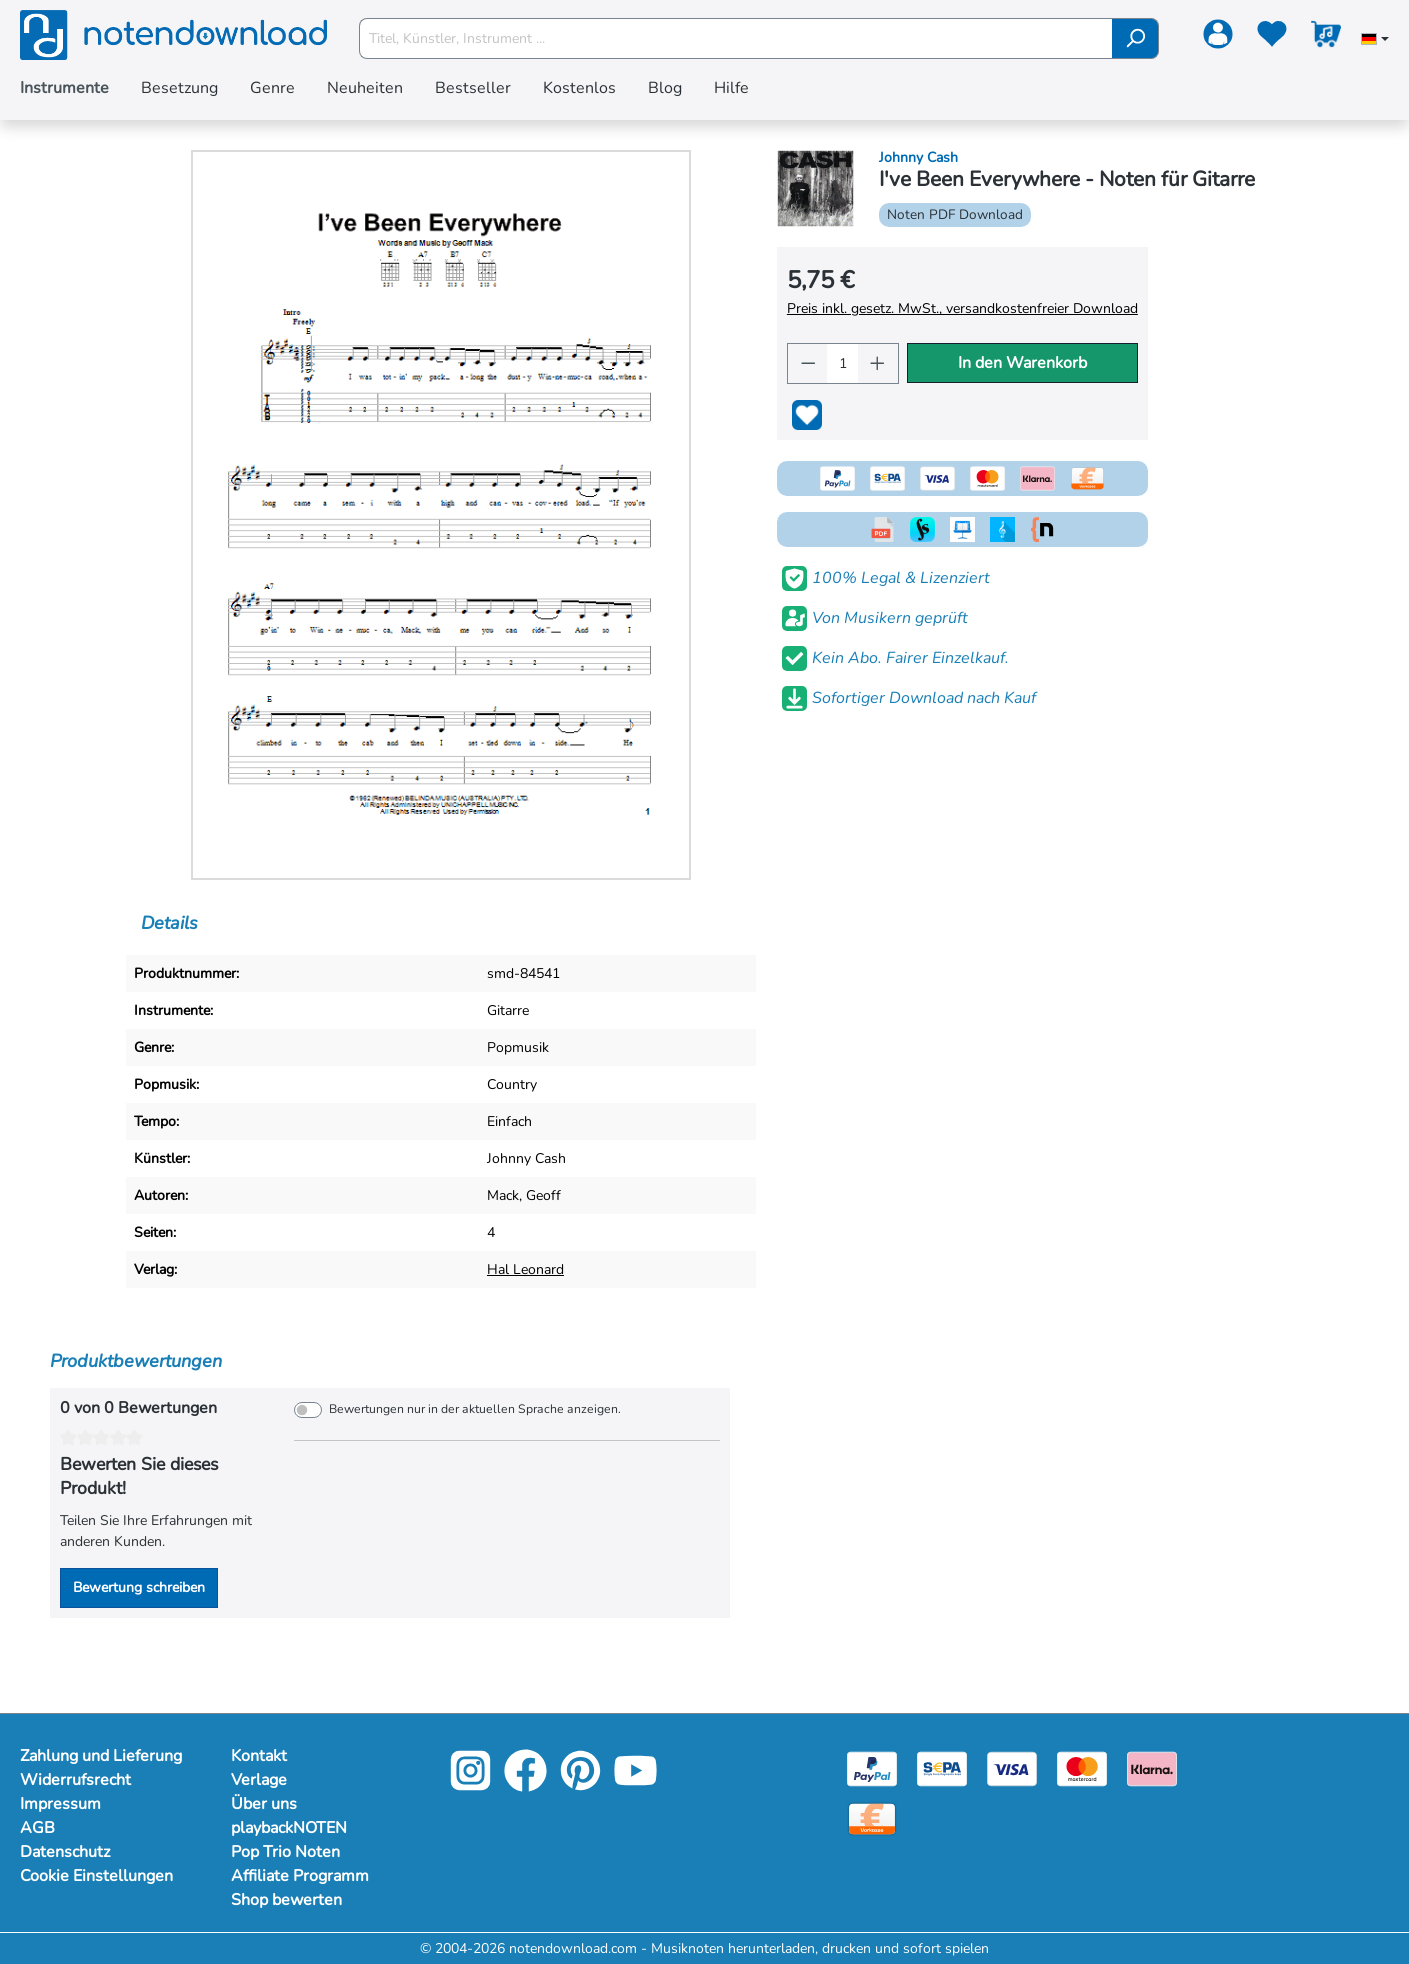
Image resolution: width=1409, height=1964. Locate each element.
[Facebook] (525, 1784)
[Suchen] (1135, 38)
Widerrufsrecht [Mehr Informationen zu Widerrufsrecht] (75, 1780)
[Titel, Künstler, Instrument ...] (736, 38)
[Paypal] (872, 1767)
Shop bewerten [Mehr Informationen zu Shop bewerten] (286, 1900)
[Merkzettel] (1272, 38)
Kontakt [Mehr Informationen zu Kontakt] (259, 1756)
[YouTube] (635, 1784)
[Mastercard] (1082, 1767)
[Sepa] (942, 1767)
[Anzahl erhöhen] (878, 363)
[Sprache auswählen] (1375, 41)
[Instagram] (470, 1784)
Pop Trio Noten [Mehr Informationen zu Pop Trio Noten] (285, 1852)
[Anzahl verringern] (808, 363)
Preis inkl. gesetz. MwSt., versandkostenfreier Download (962, 308)
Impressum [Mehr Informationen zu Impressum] (60, 1804)
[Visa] (1012, 1767)
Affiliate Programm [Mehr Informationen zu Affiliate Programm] (300, 1876)
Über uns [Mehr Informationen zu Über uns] (264, 1804)
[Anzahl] (842, 363)
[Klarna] (1152, 1767)
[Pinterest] (580, 1784)
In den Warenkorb (1022, 363)
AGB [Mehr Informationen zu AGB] (37, 1828)
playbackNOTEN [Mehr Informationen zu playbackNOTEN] (289, 1828)
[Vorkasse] (872, 1817)
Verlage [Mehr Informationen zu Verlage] (259, 1780)
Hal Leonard (525, 1269)
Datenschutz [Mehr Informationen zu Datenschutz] (65, 1852)
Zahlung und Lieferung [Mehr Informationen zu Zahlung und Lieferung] (101, 1756)
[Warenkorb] (1326, 38)
